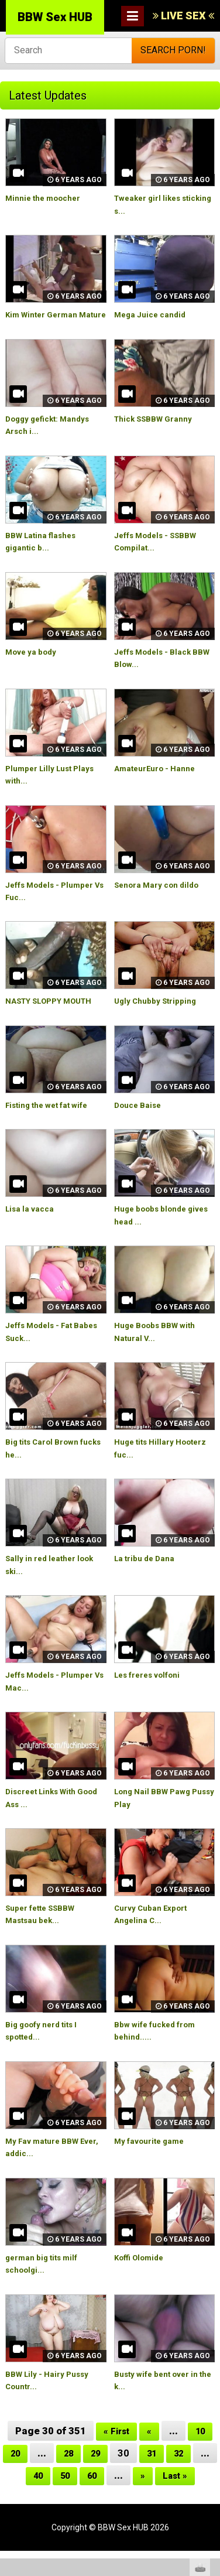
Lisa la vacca (32, 1234)
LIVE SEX (183, 15)
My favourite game (152, 2166)
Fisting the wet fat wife (52, 1130)
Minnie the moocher (47, 198)
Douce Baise (140, 1130)
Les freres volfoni (151, 1700)
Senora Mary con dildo (161, 897)
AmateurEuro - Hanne (159, 780)
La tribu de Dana (147, 1583)
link (209, 2393)
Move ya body (33, 664)
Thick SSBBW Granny (159, 431)
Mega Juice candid (153, 314)
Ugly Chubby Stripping (160, 1013)
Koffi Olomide (142, 2282)
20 (24, 2478)
